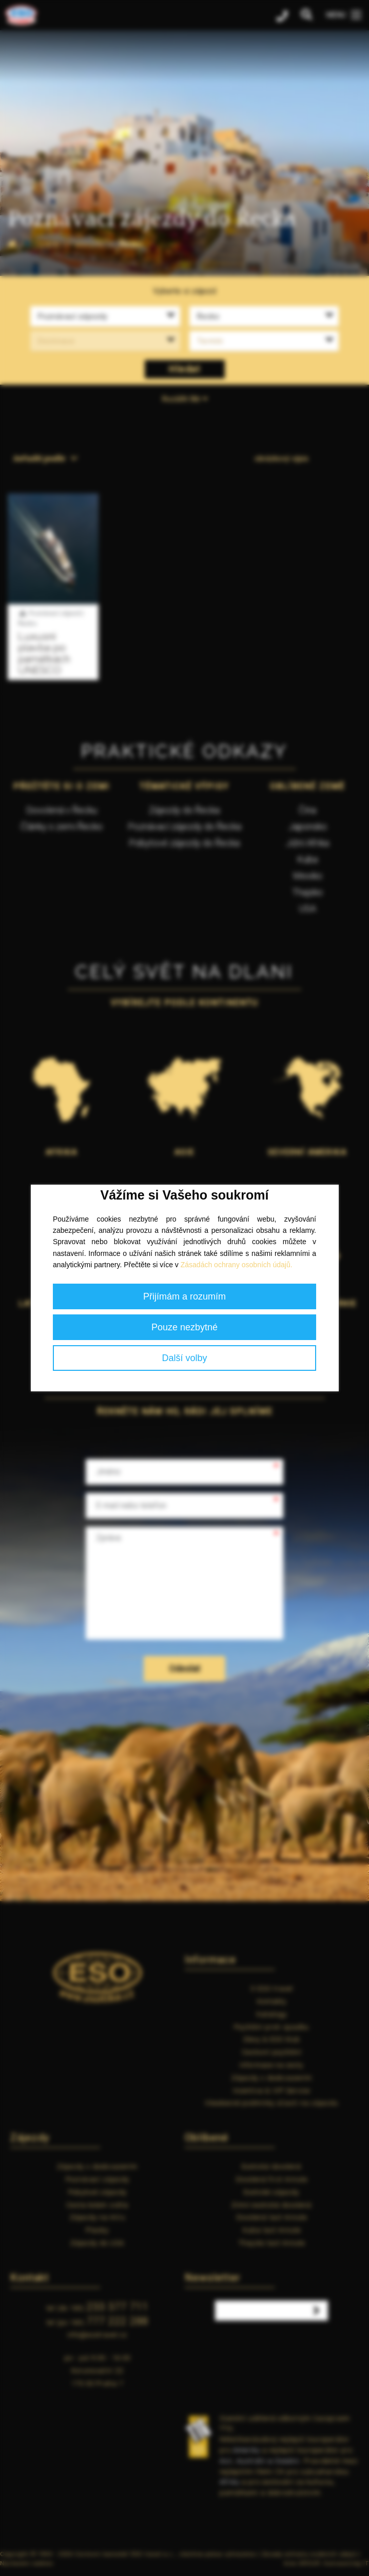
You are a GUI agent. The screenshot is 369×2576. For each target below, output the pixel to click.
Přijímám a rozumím (184, 1296)
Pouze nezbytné (184, 1327)
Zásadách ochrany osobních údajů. (237, 1265)
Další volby (184, 1358)
